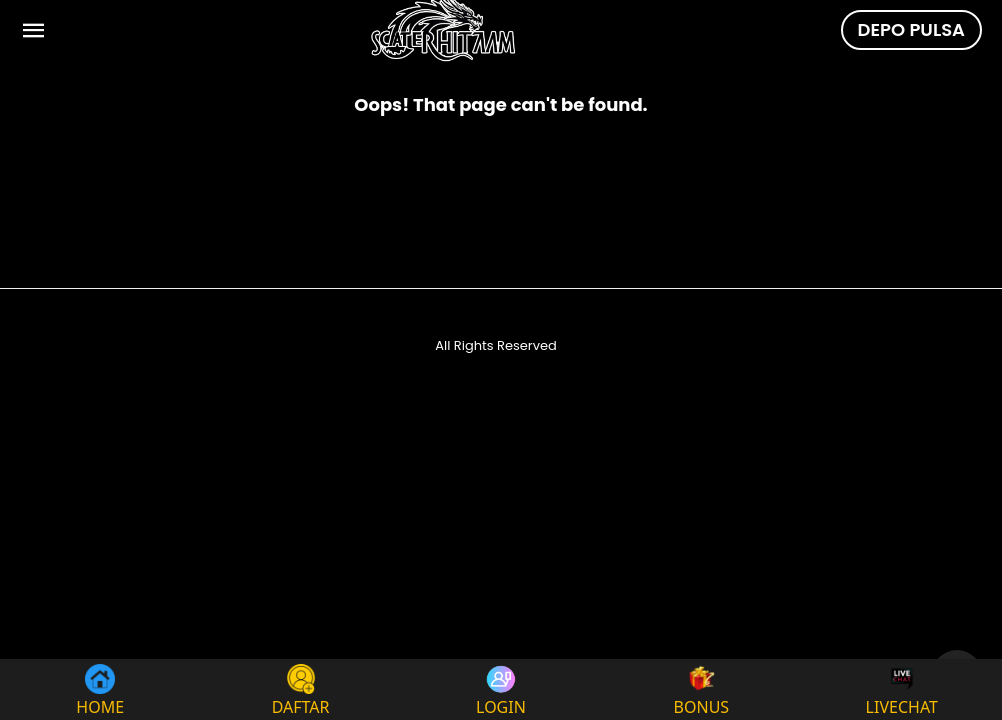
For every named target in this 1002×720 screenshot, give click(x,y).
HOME (100, 689)
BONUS (702, 689)
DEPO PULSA (911, 29)
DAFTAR (301, 689)
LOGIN (501, 689)
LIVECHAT (902, 689)
